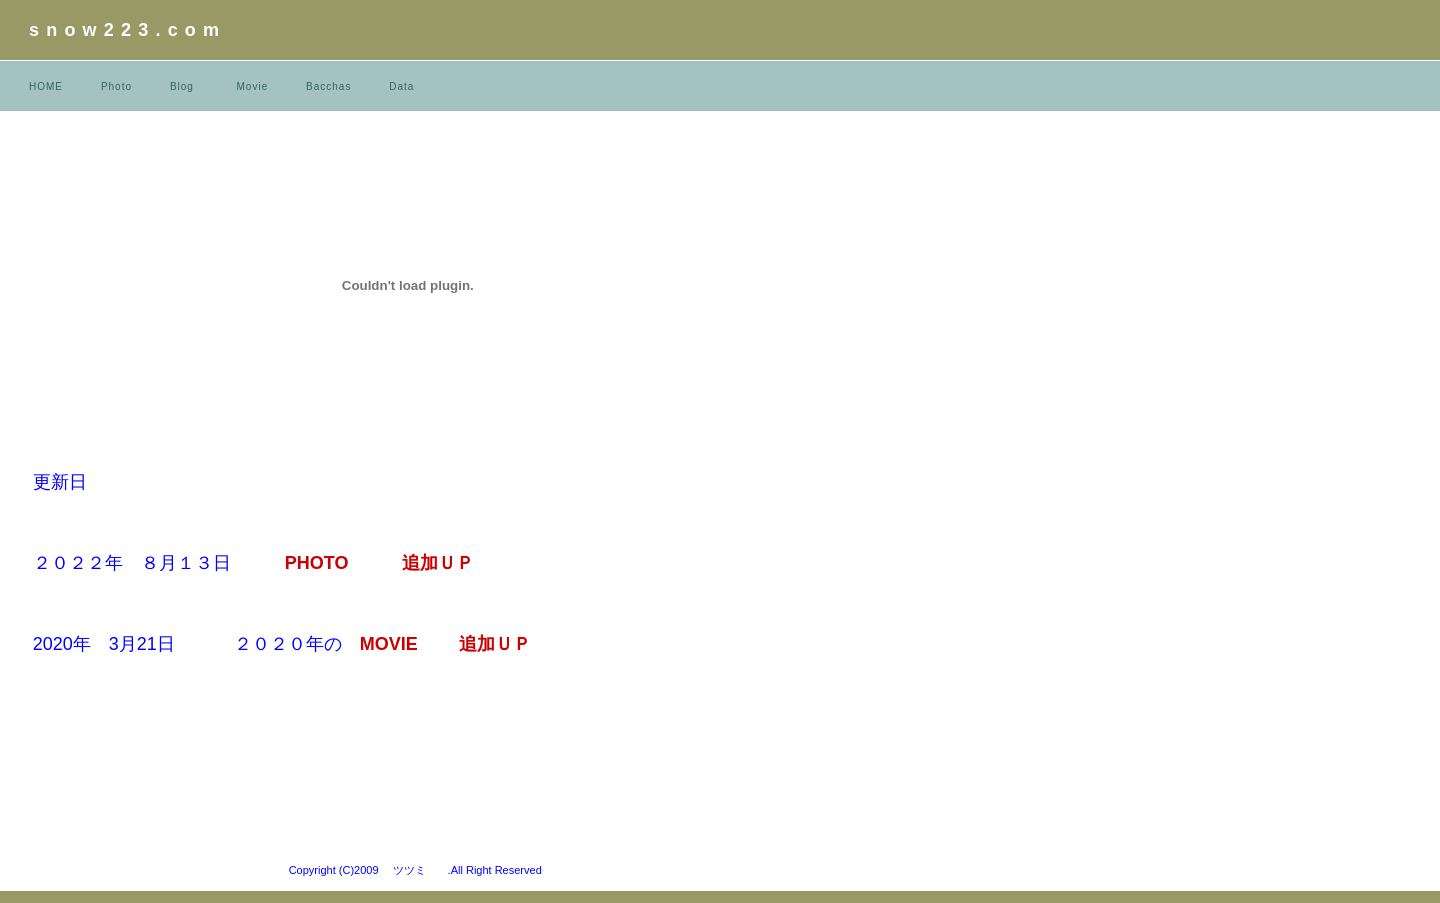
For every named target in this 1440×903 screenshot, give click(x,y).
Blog (182, 86)
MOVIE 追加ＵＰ (463, 644)
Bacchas (328, 86)
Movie (253, 86)
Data (401, 86)
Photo (116, 86)
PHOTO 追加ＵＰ (380, 563)
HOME (46, 86)
